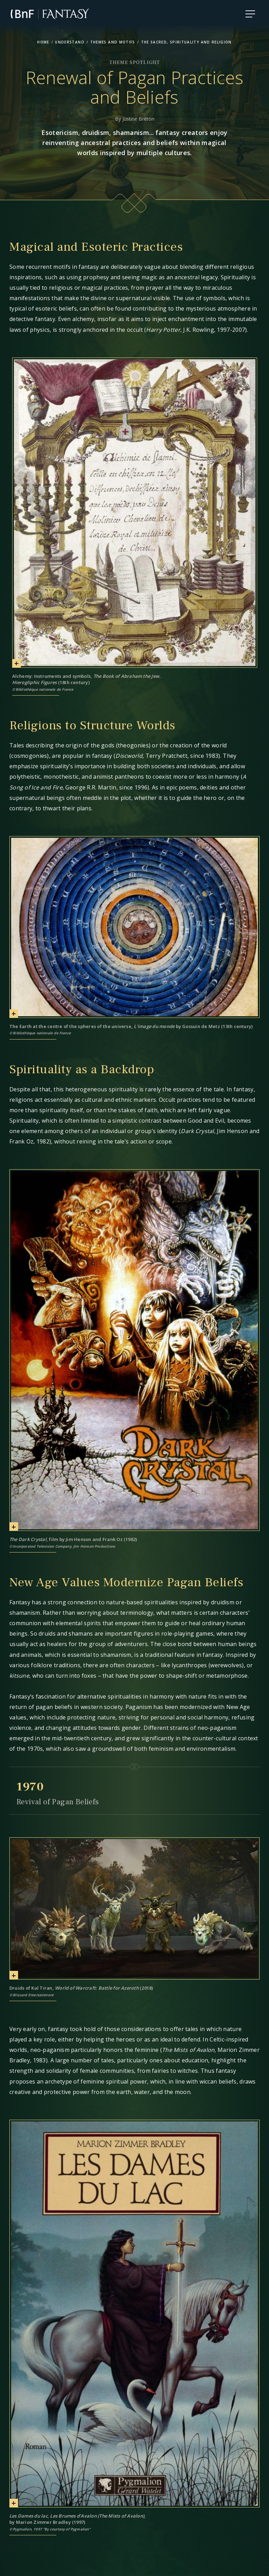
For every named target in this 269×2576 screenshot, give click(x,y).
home (43, 42)
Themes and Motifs (112, 42)
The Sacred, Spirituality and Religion (186, 42)
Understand (69, 42)
